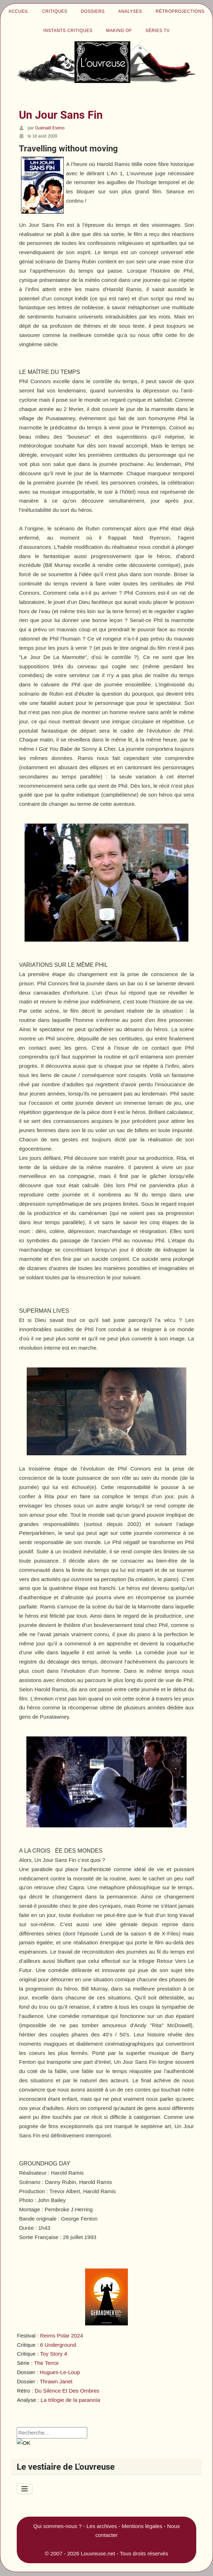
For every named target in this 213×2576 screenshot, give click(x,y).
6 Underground (58, 2345)
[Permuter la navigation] (24, 2489)
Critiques (54, 11)
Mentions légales (142, 2526)
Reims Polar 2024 (61, 2336)
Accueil (18, 11)
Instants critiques (68, 30)
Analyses (130, 11)
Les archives (102, 2526)
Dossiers (93, 11)
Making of (119, 30)
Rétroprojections (180, 11)
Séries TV (157, 30)
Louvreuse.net (98, 2553)
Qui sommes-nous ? (57, 2526)
